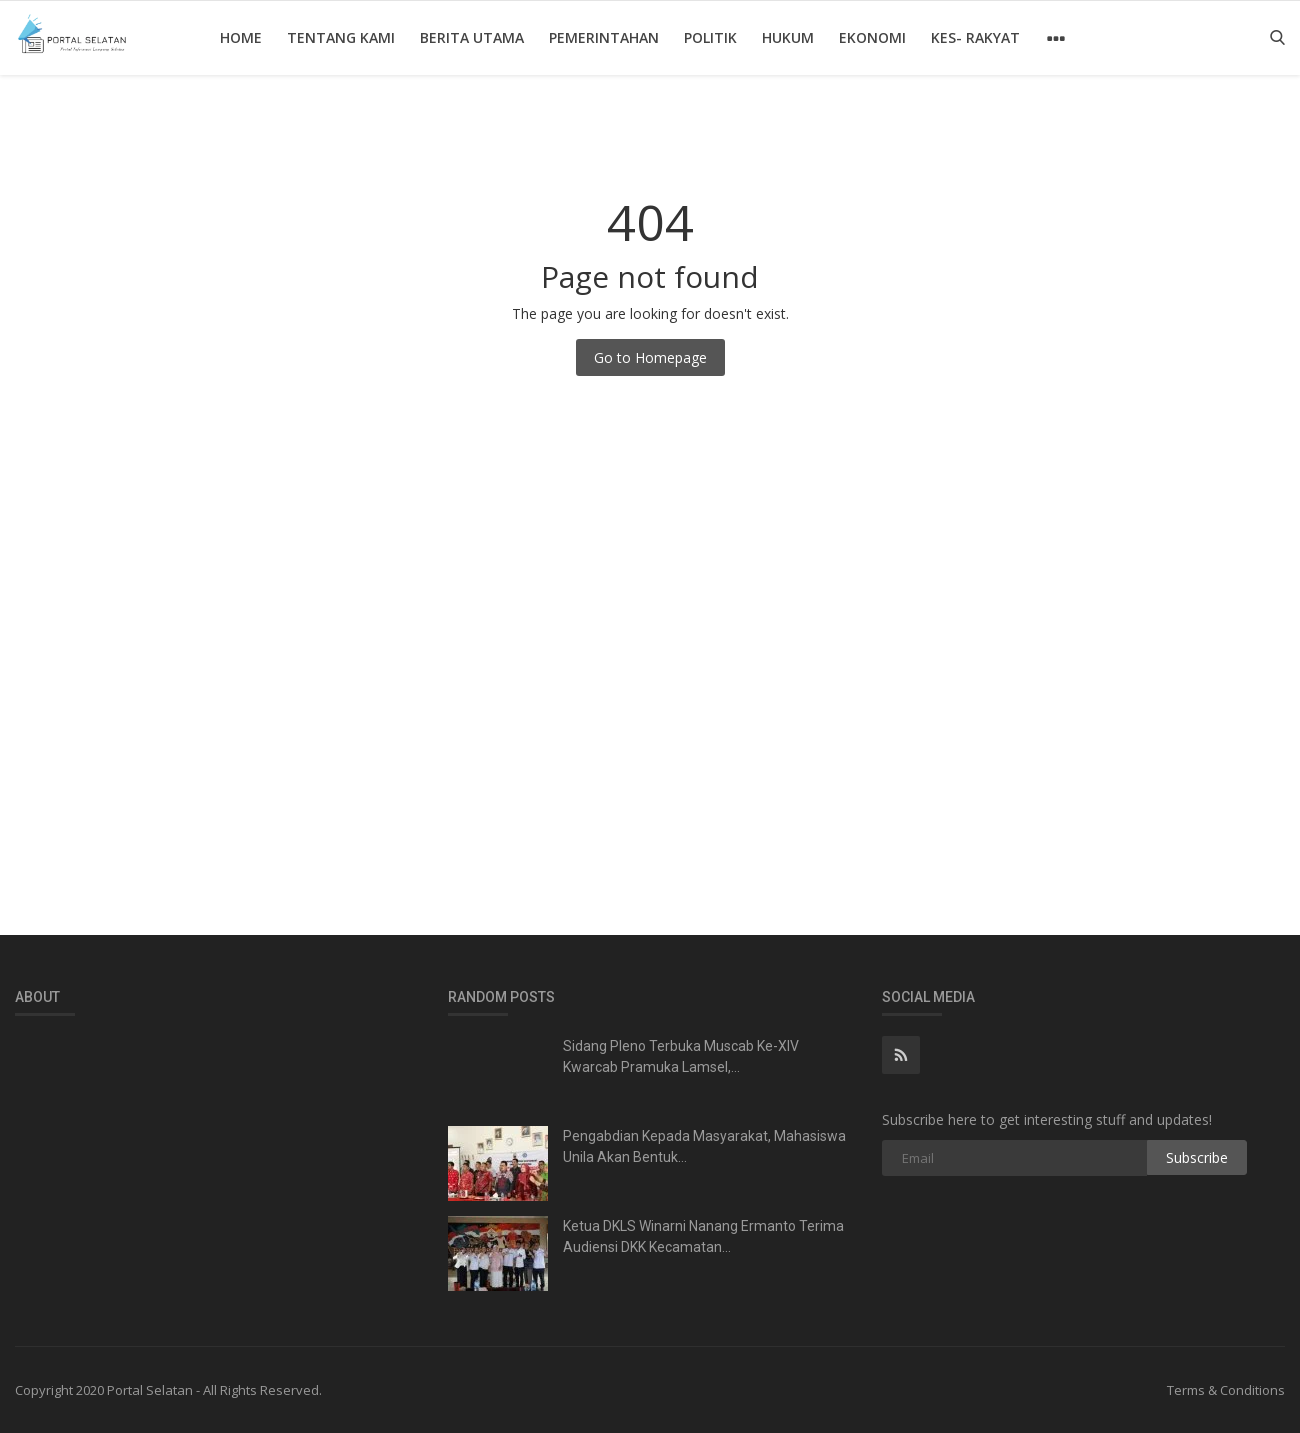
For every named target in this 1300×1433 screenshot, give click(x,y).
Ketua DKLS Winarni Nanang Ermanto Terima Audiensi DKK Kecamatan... (703, 1236)
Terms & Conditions (1226, 1390)
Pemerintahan (604, 37)
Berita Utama (472, 37)
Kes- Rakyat (975, 37)
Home (241, 37)
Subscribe (1197, 1157)
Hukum (788, 37)
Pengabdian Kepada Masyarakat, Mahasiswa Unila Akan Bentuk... (704, 1146)
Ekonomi (872, 37)
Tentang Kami (341, 37)
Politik (710, 37)
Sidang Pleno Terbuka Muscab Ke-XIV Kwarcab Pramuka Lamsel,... (681, 1056)
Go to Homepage (650, 357)
